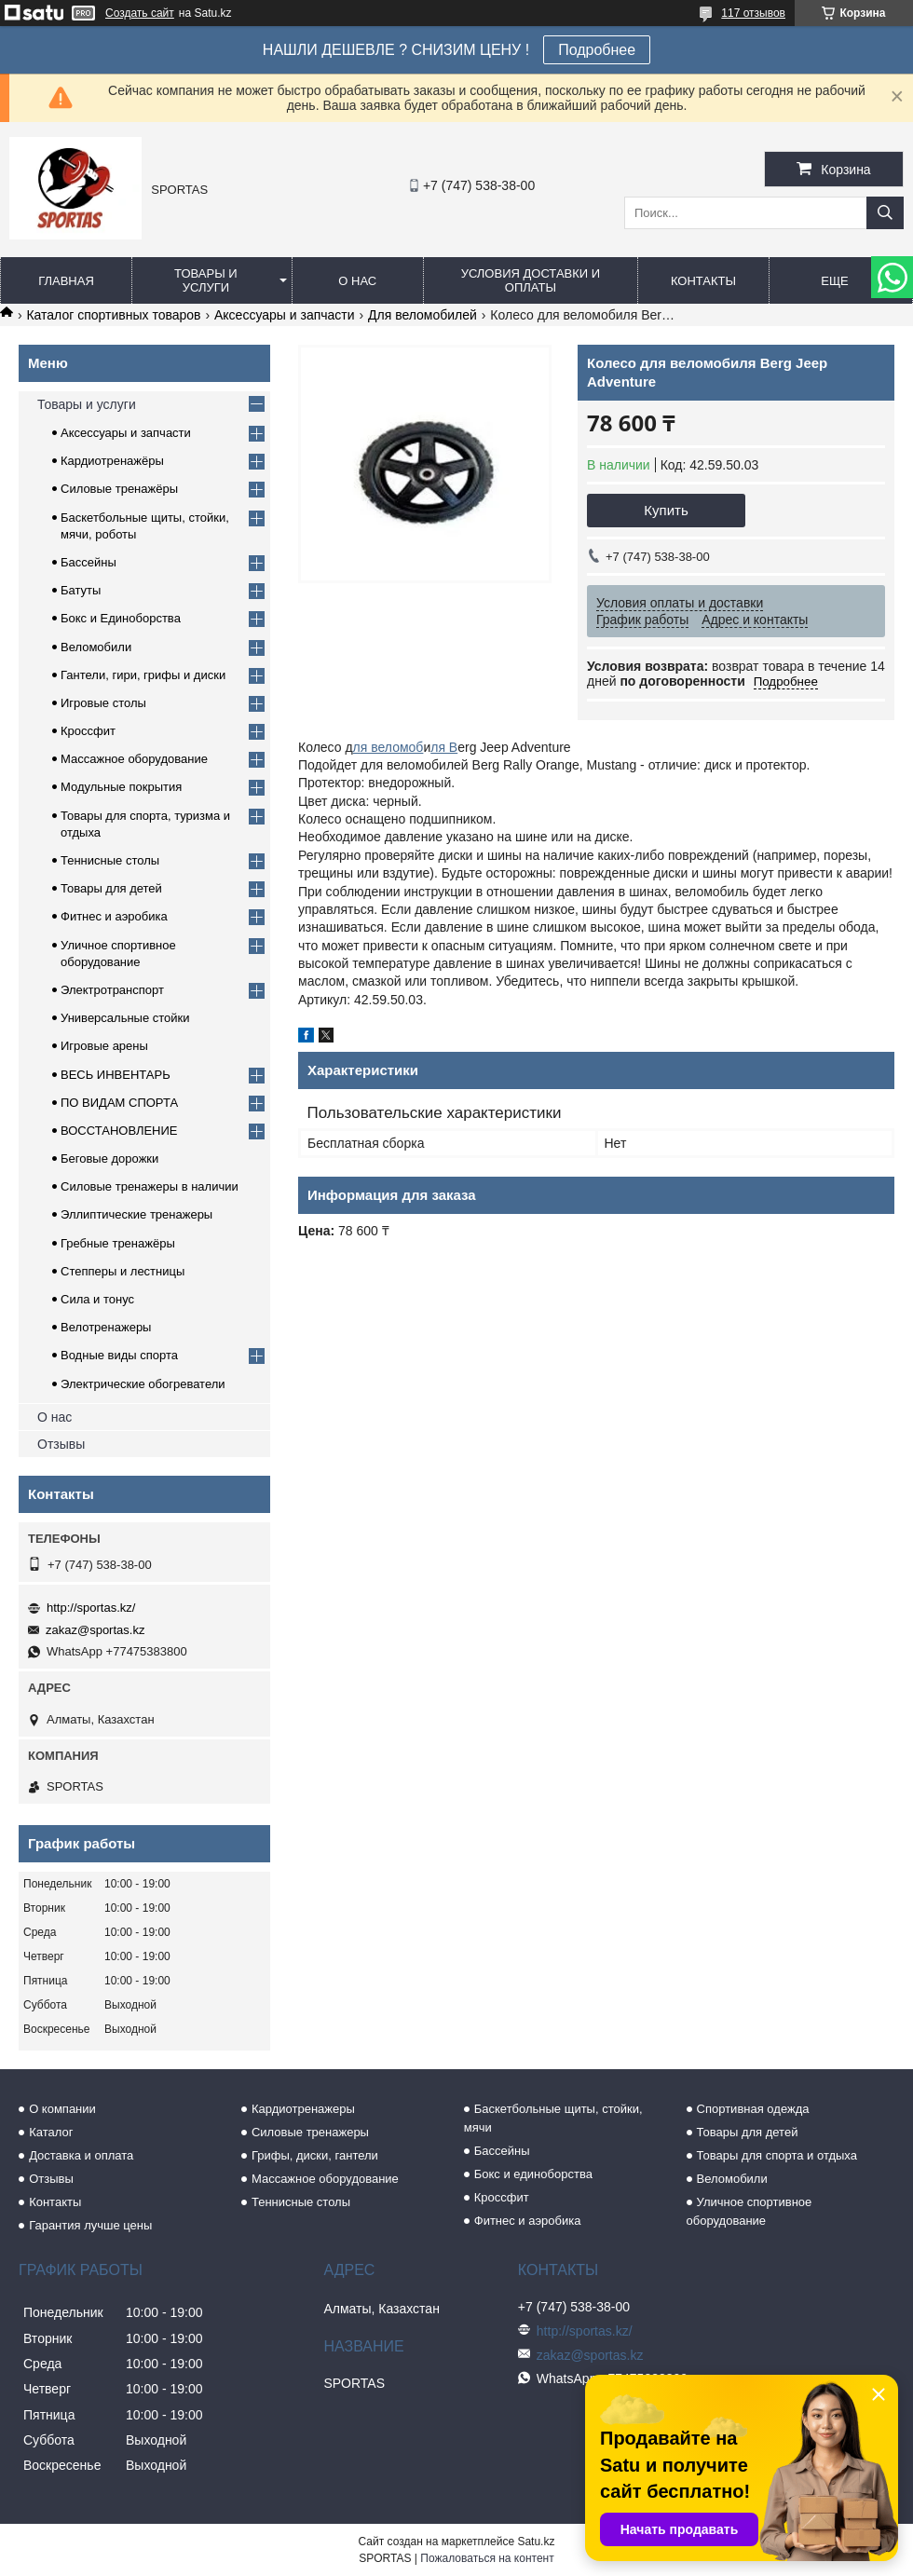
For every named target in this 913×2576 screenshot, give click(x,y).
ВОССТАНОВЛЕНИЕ (119, 1131)
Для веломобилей (422, 314)
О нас (357, 281)
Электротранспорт (112, 990)
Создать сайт (139, 13)
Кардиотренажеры (303, 2109)
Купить (666, 510)
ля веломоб (388, 747)
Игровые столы (103, 703)
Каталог (51, 2132)
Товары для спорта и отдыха (777, 2155)
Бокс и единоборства (533, 2174)
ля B (443, 747)
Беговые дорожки (109, 1158)
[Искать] (885, 213)
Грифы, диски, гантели (315, 2155)
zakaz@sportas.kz (95, 1630)
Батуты (81, 590)
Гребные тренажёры (118, 1243)
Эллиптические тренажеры (136, 1214)
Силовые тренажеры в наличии (149, 1186)
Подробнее (596, 50)
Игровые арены (104, 1046)
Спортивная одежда (753, 2109)
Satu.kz (535, 2541)
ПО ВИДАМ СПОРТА (119, 1103)
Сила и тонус (97, 1299)
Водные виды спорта (119, 1355)
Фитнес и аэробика (114, 916)
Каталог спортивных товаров (113, 314)
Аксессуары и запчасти (284, 314)
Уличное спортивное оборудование (749, 2211)
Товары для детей (111, 888)
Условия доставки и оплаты (530, 280)
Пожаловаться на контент (486, 2558)
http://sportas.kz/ (91, 1608)
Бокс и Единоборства (121, 618)
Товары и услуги (206, 280)
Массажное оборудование (134, 759)
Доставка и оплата (81, 2155)
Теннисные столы (110, 860)
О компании (62, 2109)
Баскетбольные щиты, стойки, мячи (553, 2118)
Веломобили (96, 647)
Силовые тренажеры (310, 2132)
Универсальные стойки (125, 1018)
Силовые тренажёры (119, 489)
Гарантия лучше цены (90, 2225)
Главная (66, 281)
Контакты (703, 281)
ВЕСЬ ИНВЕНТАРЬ (115, 1075)
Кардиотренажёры (112, 461)
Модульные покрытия (121, 787)
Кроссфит (88, 731)
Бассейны (88, 562)
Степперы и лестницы (122, 1271)
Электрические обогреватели (143, 1384)
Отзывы (61, 1444)
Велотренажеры (106, 1327)
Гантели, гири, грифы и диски (143, 675)
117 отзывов (753, 13)
